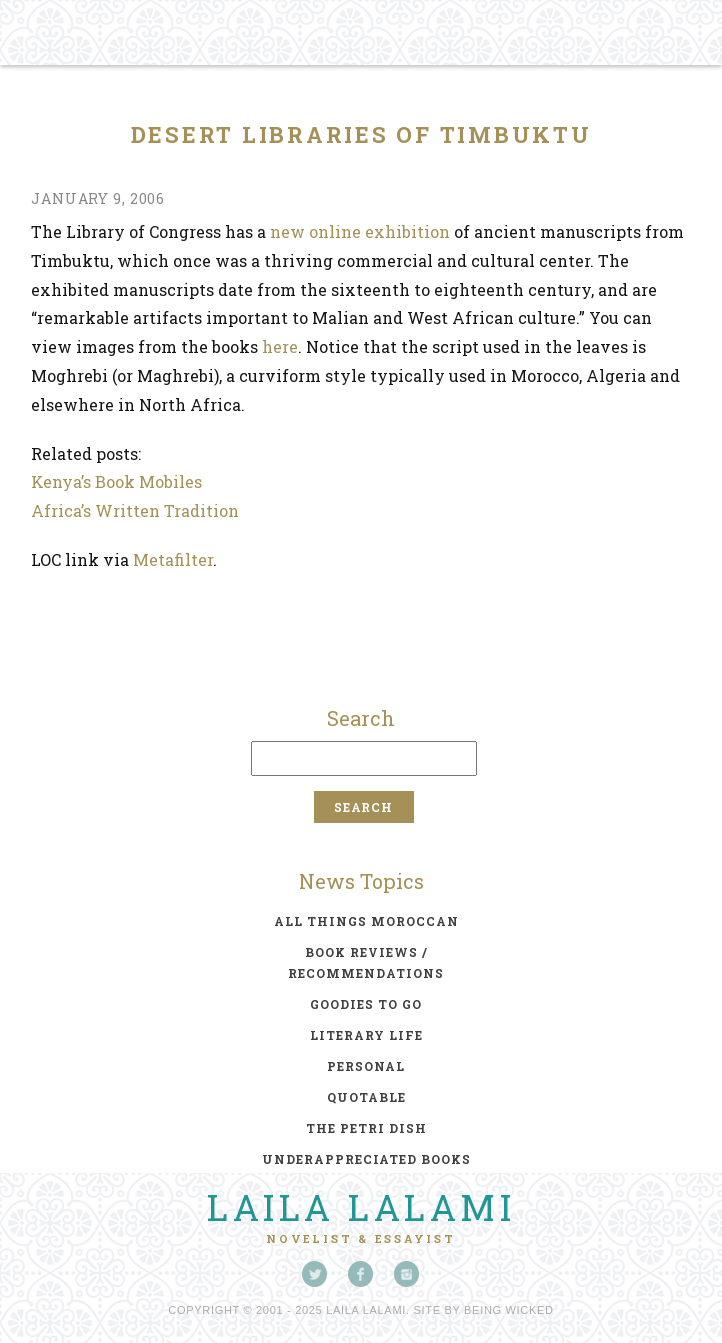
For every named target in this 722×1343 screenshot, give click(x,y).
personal (366, 1066)
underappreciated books (366, 1159)
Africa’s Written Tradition (135, 510)
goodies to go (366, 1004)
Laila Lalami (361, 1207)
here (280, 346)
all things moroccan (366, 921)
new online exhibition (360, 231)
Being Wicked (509, 1310)
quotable (366, 1097)
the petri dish (366, 1128)
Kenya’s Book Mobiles (116, 481)
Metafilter (173, 559)
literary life (366, 1035)
